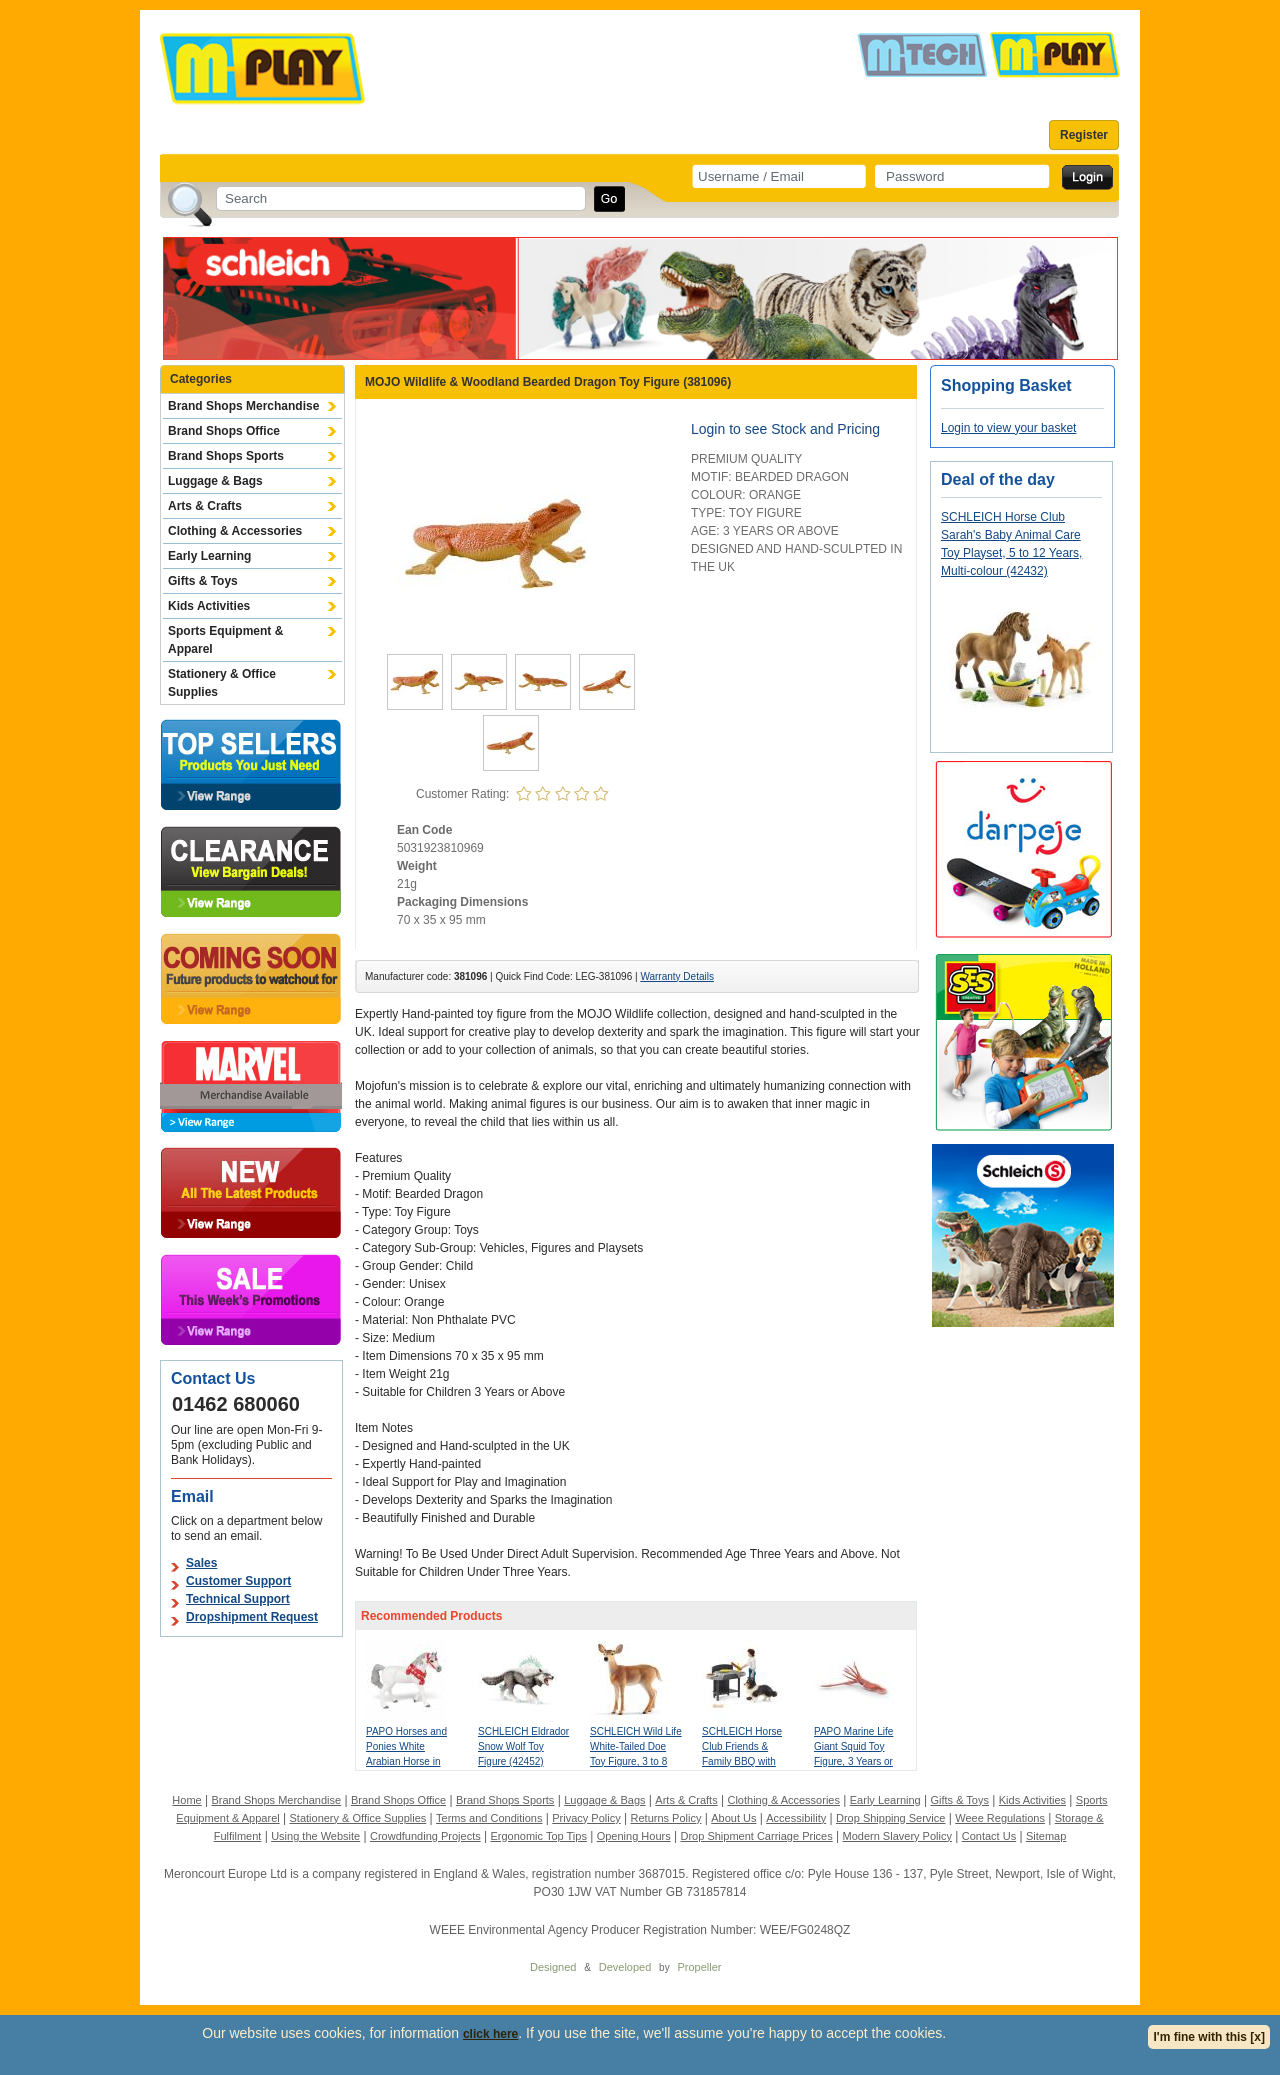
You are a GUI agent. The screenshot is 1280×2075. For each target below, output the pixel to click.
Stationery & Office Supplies (222, 683)
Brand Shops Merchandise (243, 406)
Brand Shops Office (224, 431)
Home (186, 1800)
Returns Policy (666, 1818)
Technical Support (238, 1599)
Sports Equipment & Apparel (225, 640)
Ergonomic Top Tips (538, 1836)
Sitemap (1046, 1836)
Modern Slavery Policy (897, 1836)
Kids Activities (209, 606)
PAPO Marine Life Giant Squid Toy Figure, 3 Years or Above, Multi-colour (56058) (857, 1761)
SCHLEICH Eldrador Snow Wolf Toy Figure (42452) (523, 1746)
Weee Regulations (1000, 1818)
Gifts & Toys (203, 581)
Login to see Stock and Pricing (785, 429)
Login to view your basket (1008, 428)
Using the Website (315, 1836)
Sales (201, 1563)
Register (1084, 135)
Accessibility (796, 1818)
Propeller (699, 1967)
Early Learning (209, 556)
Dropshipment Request (252, 1617)
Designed (553, 1967)
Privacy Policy (586, 1818)
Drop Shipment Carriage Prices (756, 1836)
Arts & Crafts (205, 506)
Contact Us (989, 1836)
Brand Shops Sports (226, 456)
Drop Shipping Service (890, 1818)
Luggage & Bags (215, 481)
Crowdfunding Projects (425, 1836)
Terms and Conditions (489, 1818)
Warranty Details (677, 976)
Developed (625, 1967)
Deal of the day (998, 479)
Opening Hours (634, 1836)
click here (490, 2034)
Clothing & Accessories (235, 531)
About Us (733, 1818)
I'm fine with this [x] (1209, 2037)
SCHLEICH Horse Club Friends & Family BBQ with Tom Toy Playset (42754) (742, 1761)
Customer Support (238, 1581)
